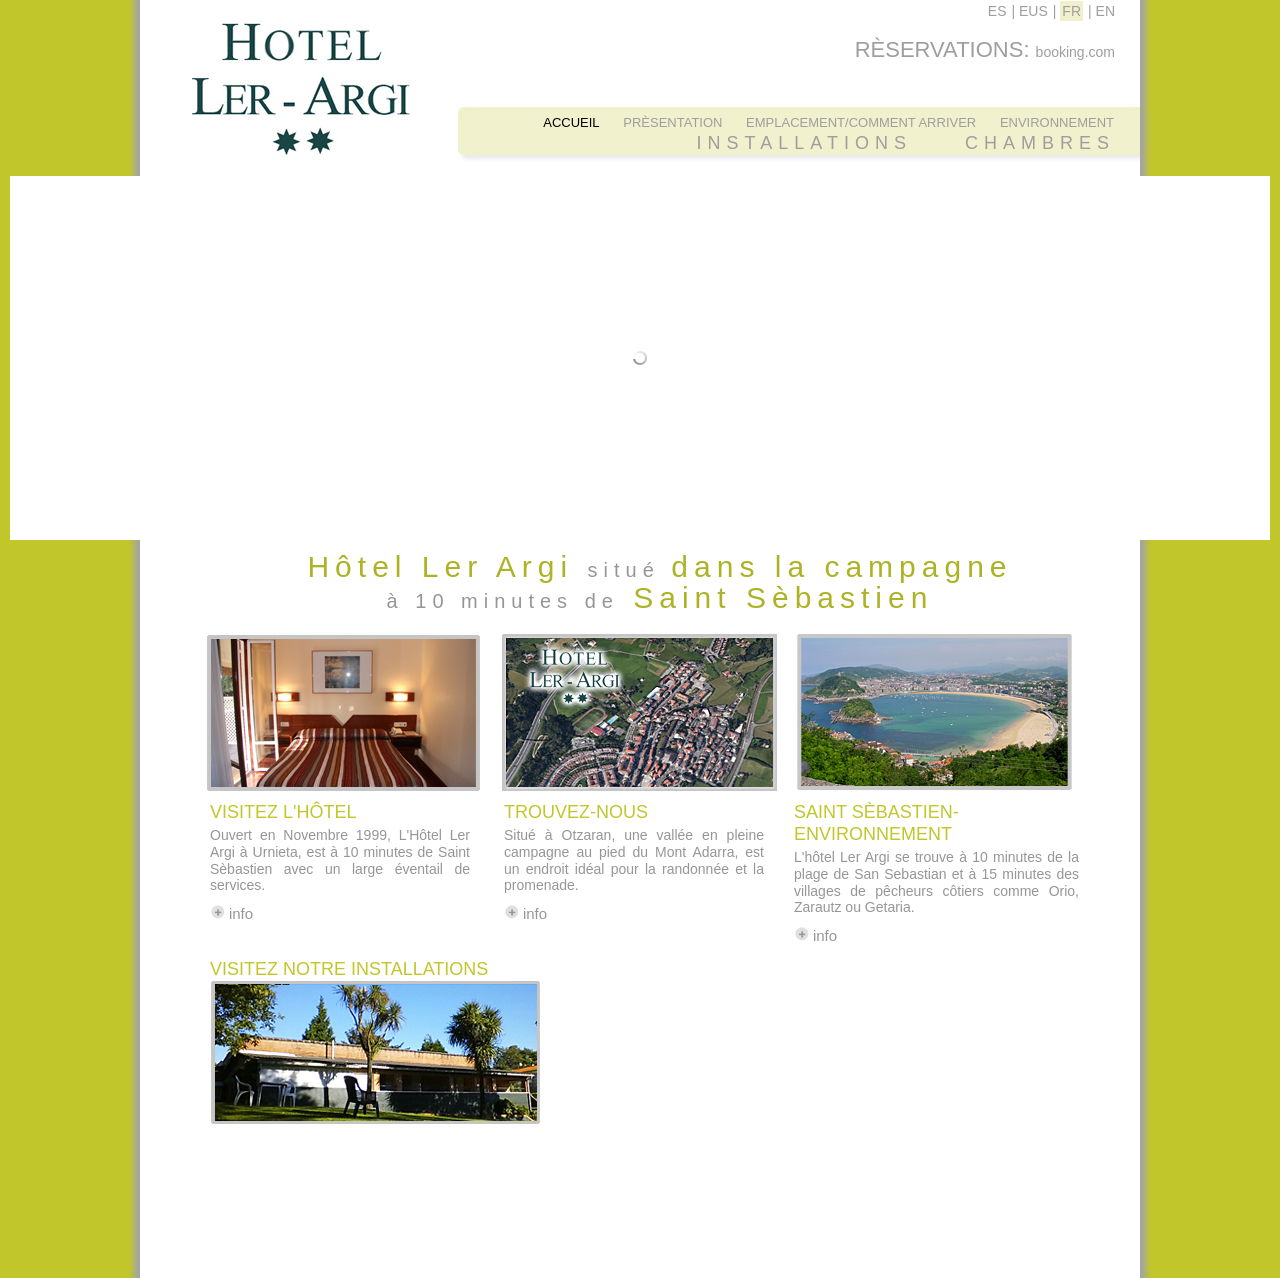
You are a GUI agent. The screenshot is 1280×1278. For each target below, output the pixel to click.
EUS (1033, 11)
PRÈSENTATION (672, 122)
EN (1105, 11)
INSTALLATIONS (804, 142)
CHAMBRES (1040, 142)
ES (997, 11)
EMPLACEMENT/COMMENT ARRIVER (861, 122)
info (241, 913)
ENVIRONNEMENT (1057, 122)
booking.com (1075, 52)
